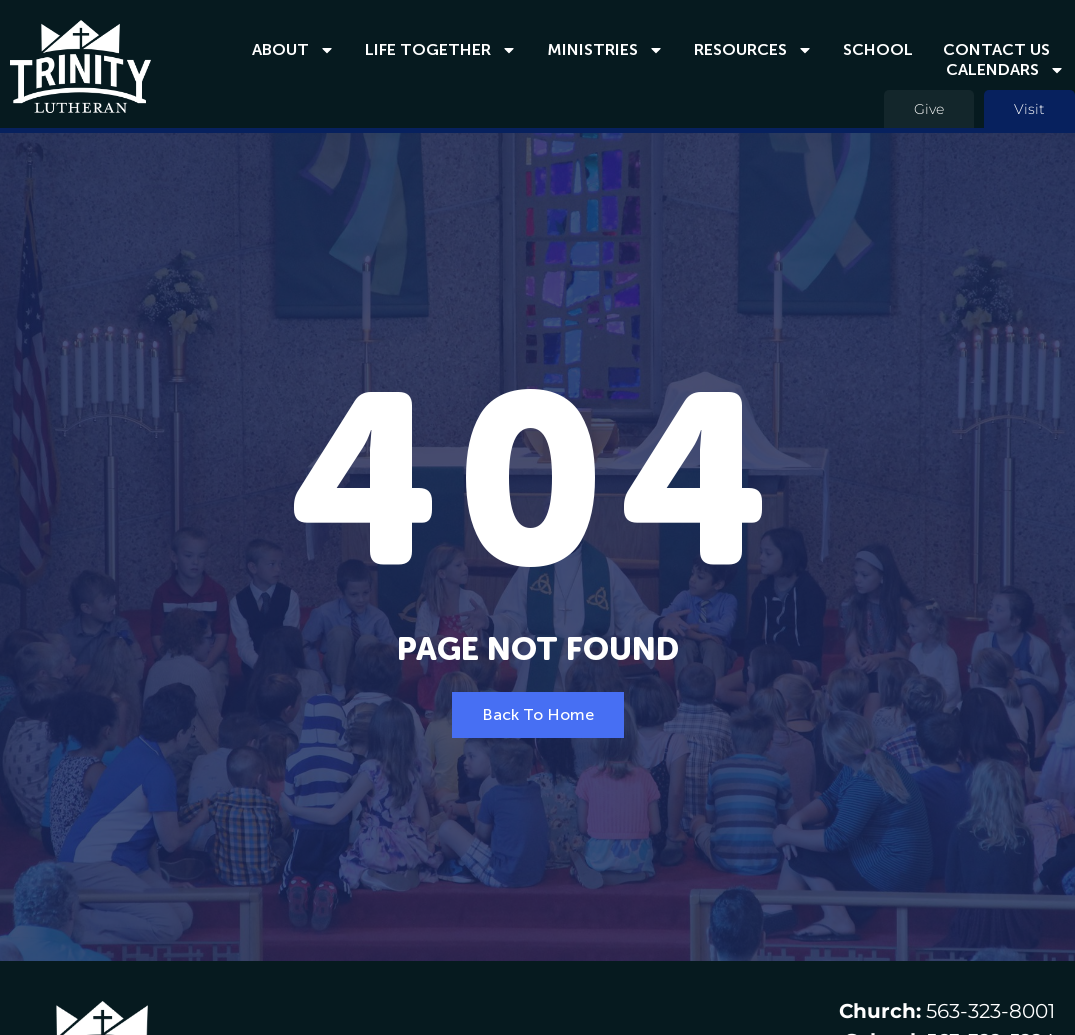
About (293, 50)
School (878, 49)
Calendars (1005, 70)
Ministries (605, 50)
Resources (753, 50)
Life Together (441, 50)
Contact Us (996, 49)
